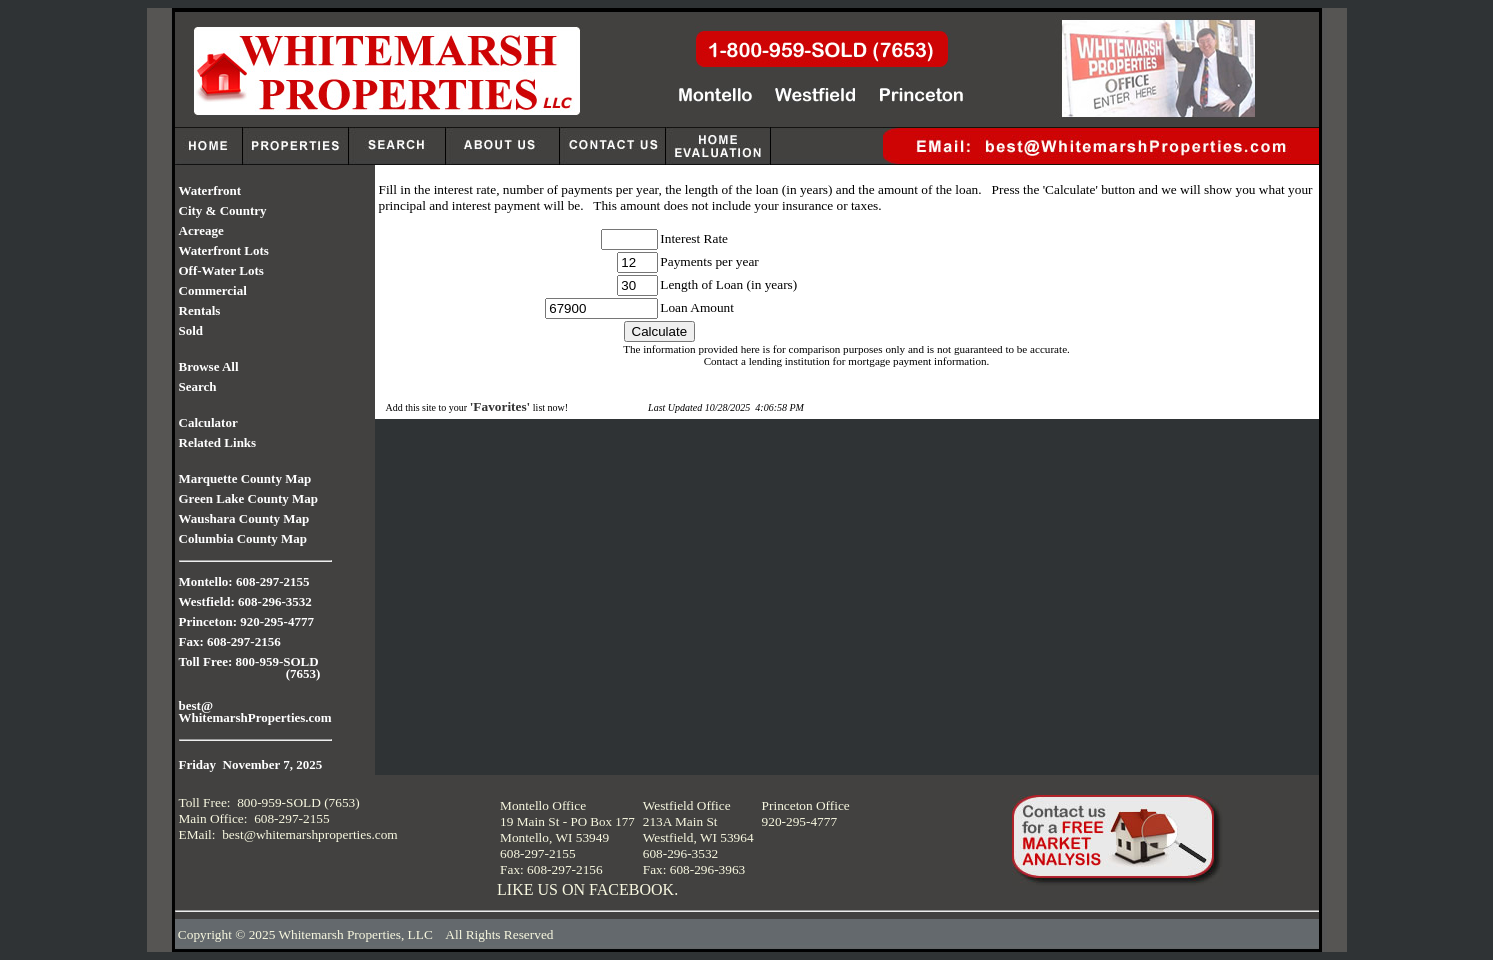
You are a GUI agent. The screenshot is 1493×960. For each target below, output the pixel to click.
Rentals (200, 310)
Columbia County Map (243, 538)
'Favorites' (500, 406)
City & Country (223, 210)
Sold (191, 330)
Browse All (209, 366)
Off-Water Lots (221, 270)
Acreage (201, 230)
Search (198, 386)
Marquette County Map (245, 478)
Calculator (208, 422)
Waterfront (210, 190)
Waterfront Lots (224, 250)
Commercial (213, 290)
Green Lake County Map (249, 498)
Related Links (218, 442)
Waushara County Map (244, 518)
